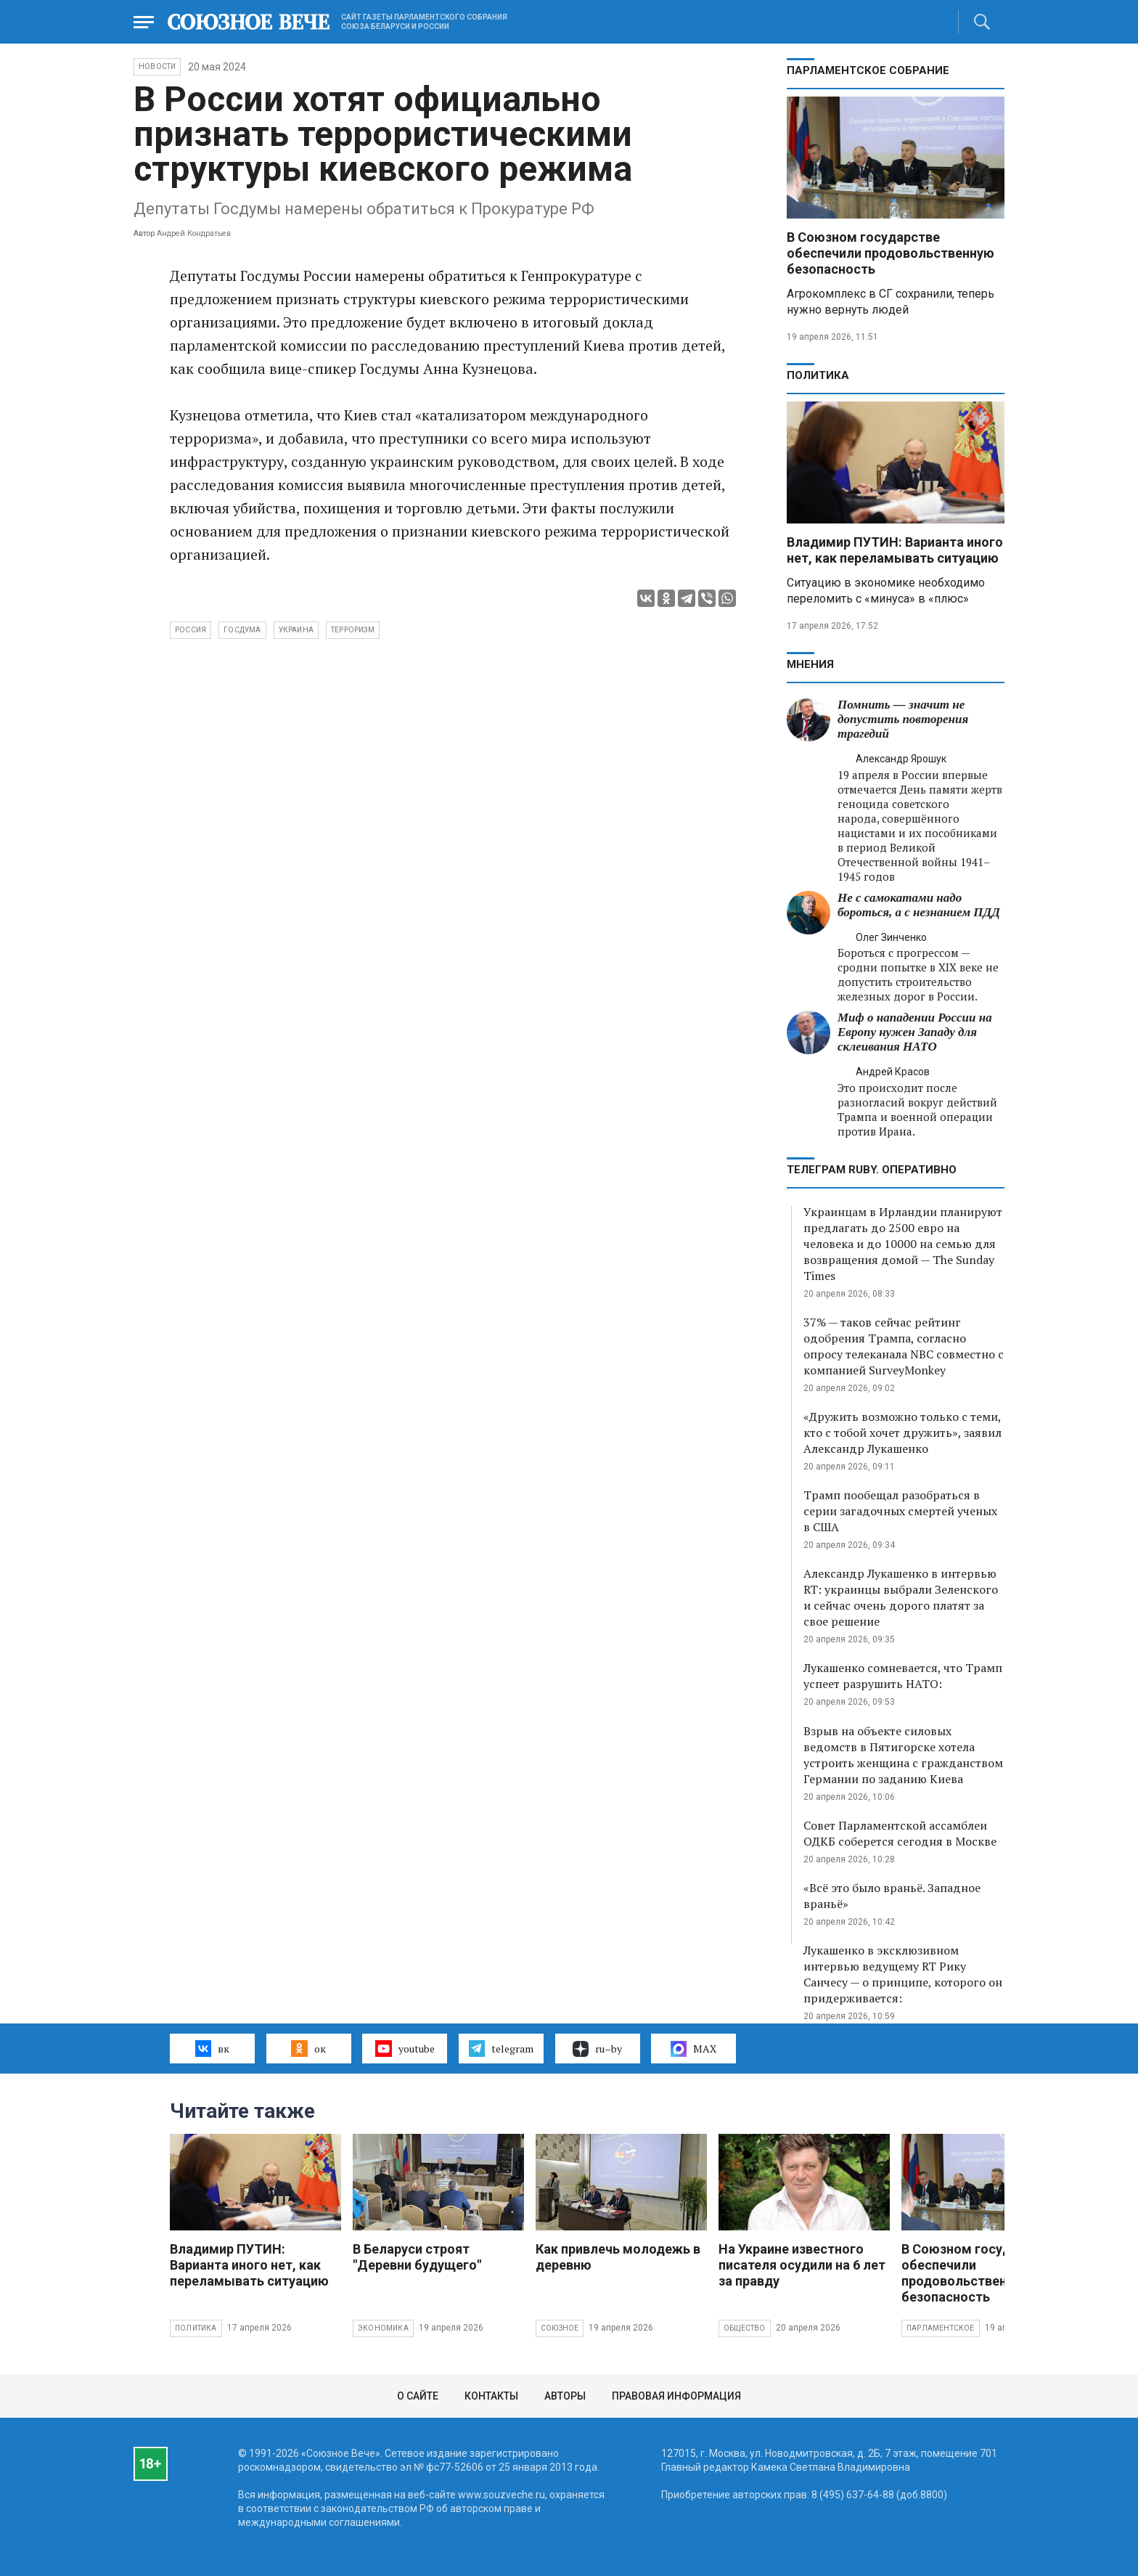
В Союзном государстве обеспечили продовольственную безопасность (890, 253)
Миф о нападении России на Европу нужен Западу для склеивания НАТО (915, 1032)
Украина (296, 630)
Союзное (559, 2328)
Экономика (383, 2328)
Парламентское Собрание (868, 70)
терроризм (352, 630)
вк (212, 2048)
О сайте (417, 2396)
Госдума (242, 630)
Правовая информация (676, 2396)
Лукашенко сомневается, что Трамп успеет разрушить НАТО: (902, 1676)
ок (308, 2048)
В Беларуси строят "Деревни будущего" (417, 2257)
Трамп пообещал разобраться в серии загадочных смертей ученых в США (900, 1511)
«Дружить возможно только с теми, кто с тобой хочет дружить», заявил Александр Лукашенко (902, 1432)
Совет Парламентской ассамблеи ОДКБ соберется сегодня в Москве (899, 1833)
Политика (818, 375)
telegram (501, 2048)
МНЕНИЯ (810, 664)
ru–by (597, 2049)
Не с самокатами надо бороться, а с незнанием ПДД (919, 905)
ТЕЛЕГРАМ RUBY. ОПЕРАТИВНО (872, 1169)
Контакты (491, 2396)
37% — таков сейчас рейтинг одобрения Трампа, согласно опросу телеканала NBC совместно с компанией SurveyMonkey (903, 1346)
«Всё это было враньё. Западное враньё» (892, 1896)
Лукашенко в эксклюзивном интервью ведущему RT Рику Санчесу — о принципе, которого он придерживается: (902, 1974)
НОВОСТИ (157, 66)
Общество (745, 2328)
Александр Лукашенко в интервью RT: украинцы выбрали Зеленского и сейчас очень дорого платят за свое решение (900, 1597)
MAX (693, 2049)
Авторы (565, 2396)
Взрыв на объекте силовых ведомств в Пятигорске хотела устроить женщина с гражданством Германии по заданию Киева (903, 1755)
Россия (190, 630)
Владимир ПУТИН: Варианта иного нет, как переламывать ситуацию (895, 550)
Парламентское (940, 2328)
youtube (404, 2048)
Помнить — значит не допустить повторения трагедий (903, 719)
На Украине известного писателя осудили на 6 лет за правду (802, 2264)
